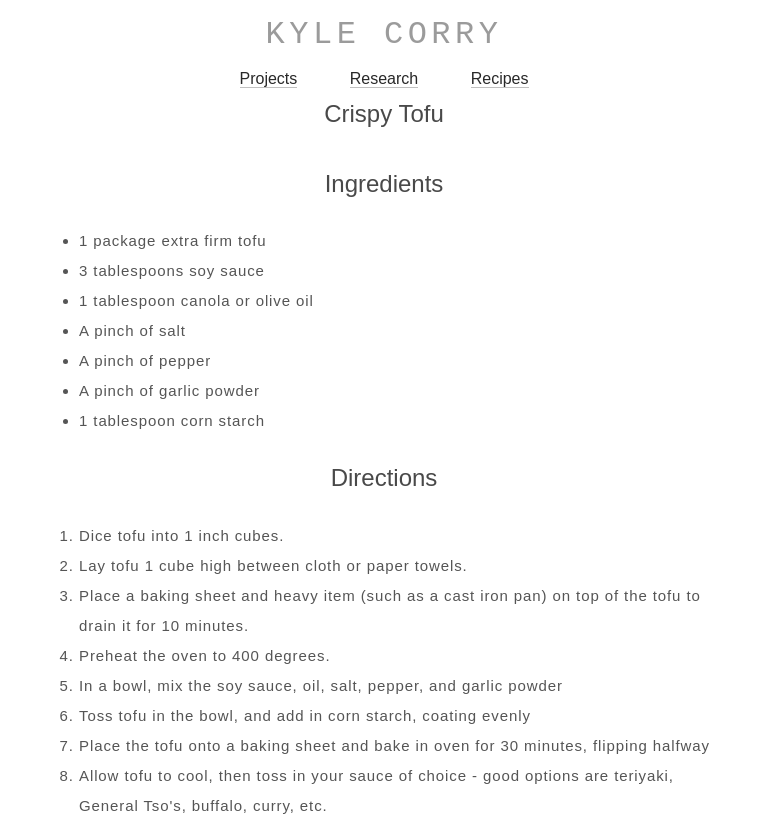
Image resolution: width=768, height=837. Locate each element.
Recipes (500, 78)
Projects (269, 78)
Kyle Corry (384, 34)
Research (384, 78)
